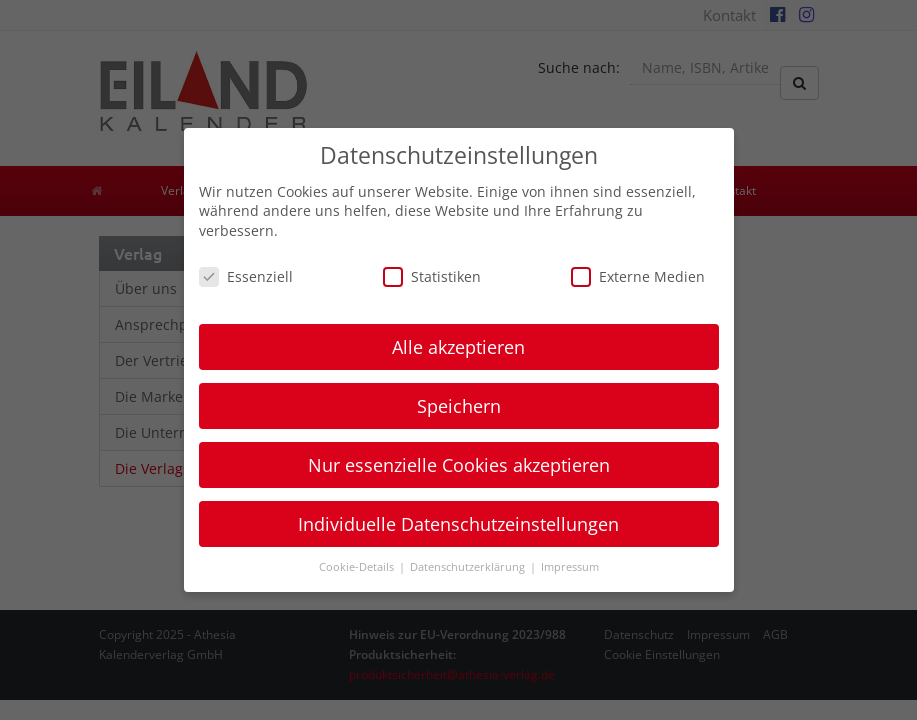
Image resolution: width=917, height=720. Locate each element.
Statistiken (432, 276)
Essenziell (246, 276)
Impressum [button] (570, 567)
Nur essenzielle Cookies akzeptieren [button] (459, 465)
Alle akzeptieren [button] (458, 347)
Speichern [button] (459, 406)
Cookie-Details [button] (358, 567)
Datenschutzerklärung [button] (469, 567)
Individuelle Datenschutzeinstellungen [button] (458, 524)
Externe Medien (638, 276)
